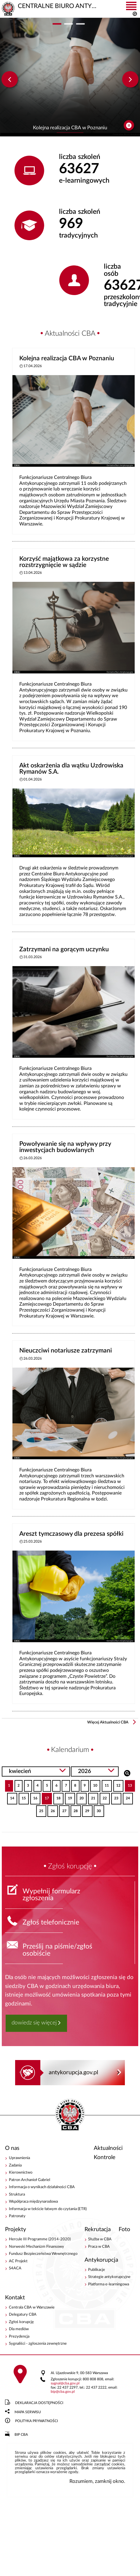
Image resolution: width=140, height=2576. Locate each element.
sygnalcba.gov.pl (65, 2383)
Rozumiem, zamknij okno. (97, 2481)
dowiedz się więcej (34, 2023)
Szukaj (127, 1772)
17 (45, 1796)
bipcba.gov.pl (63, 2391)
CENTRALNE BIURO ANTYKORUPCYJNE (70, 2115)
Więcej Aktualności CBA (107, 1722)
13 (128, 1784)
